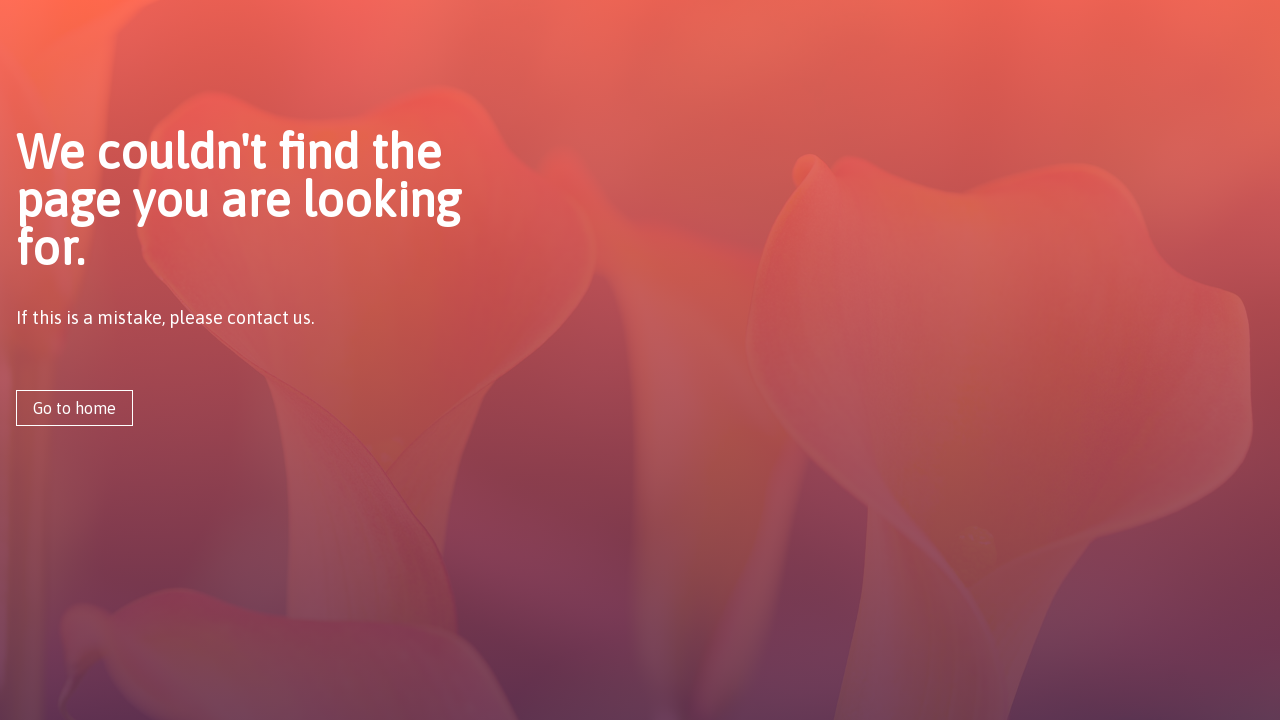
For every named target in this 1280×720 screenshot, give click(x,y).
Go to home (74, 408)
